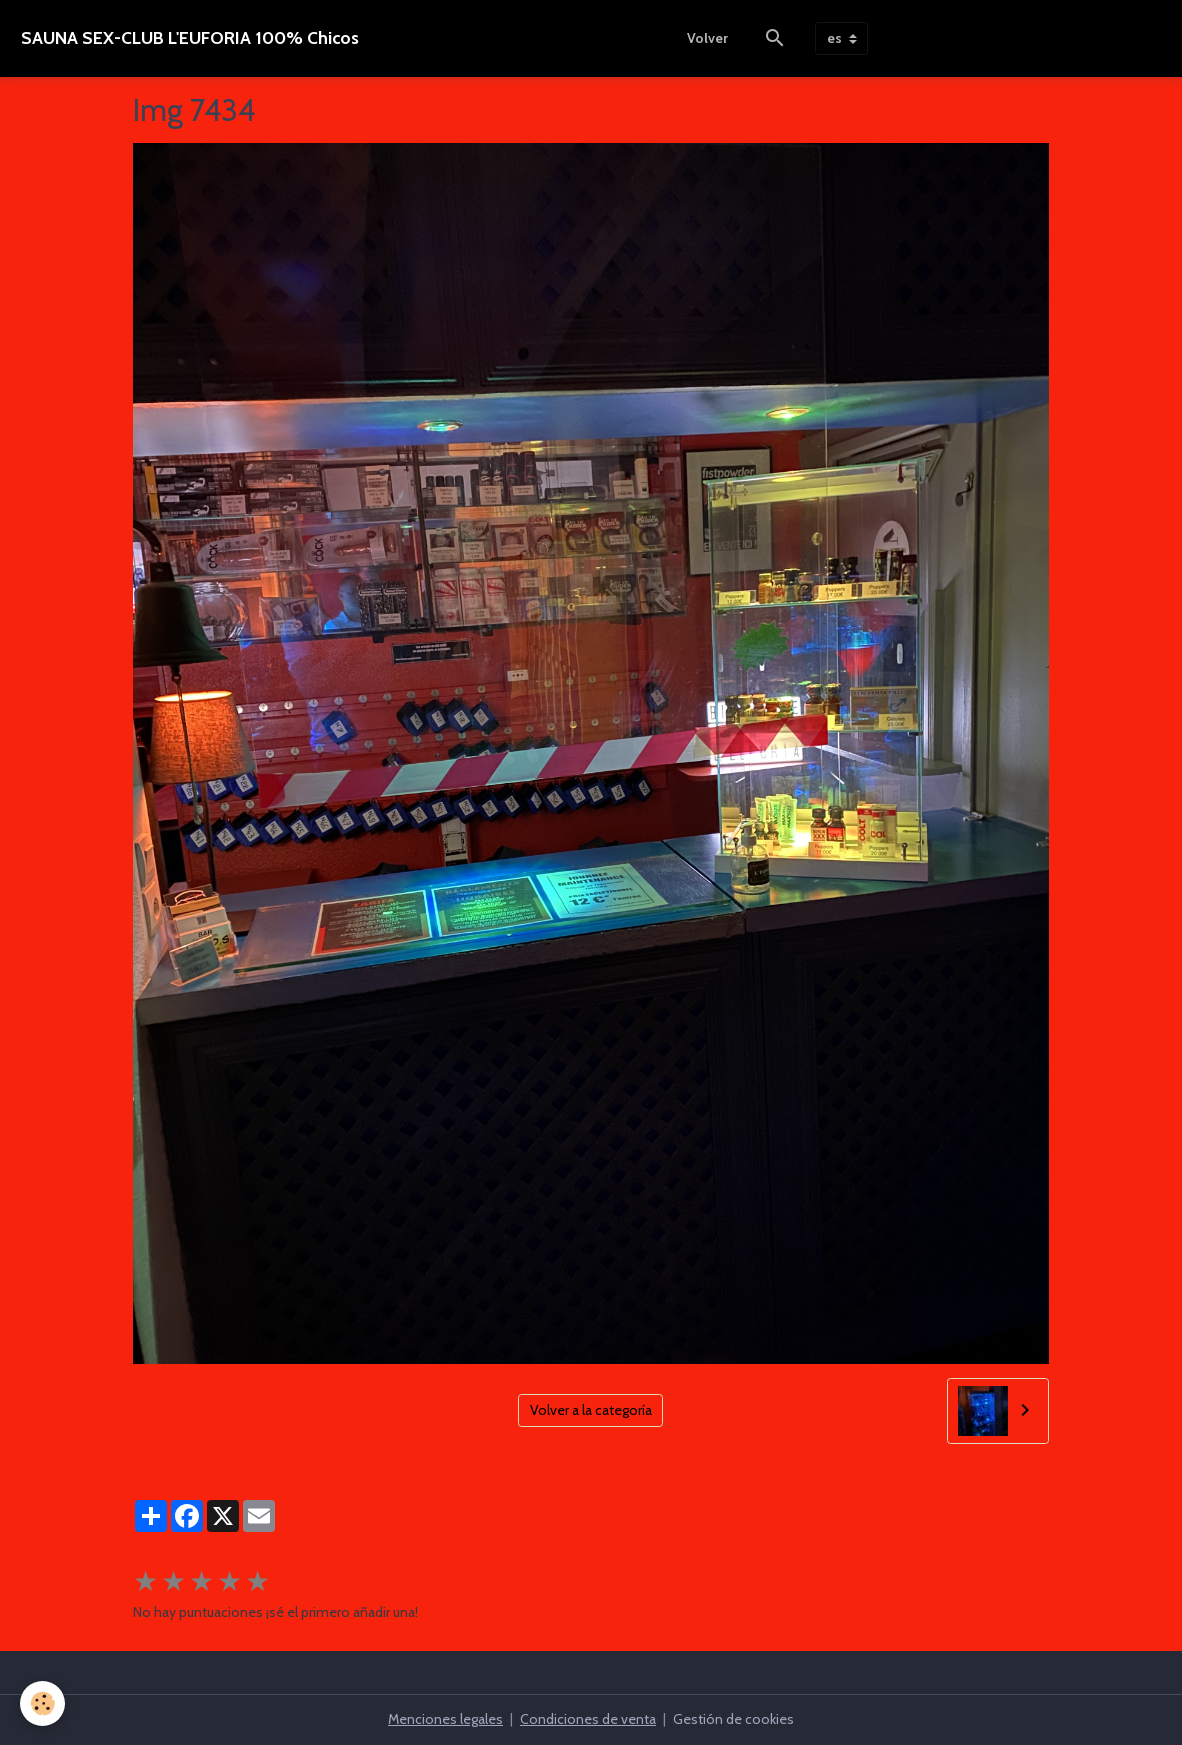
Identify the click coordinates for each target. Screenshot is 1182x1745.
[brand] (190, 38)
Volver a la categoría (591, 1410)
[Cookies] (42, 1703)
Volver (707, 38)
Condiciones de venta (588, 1719)
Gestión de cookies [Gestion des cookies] (733, 1719)
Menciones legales (445, 1719)
